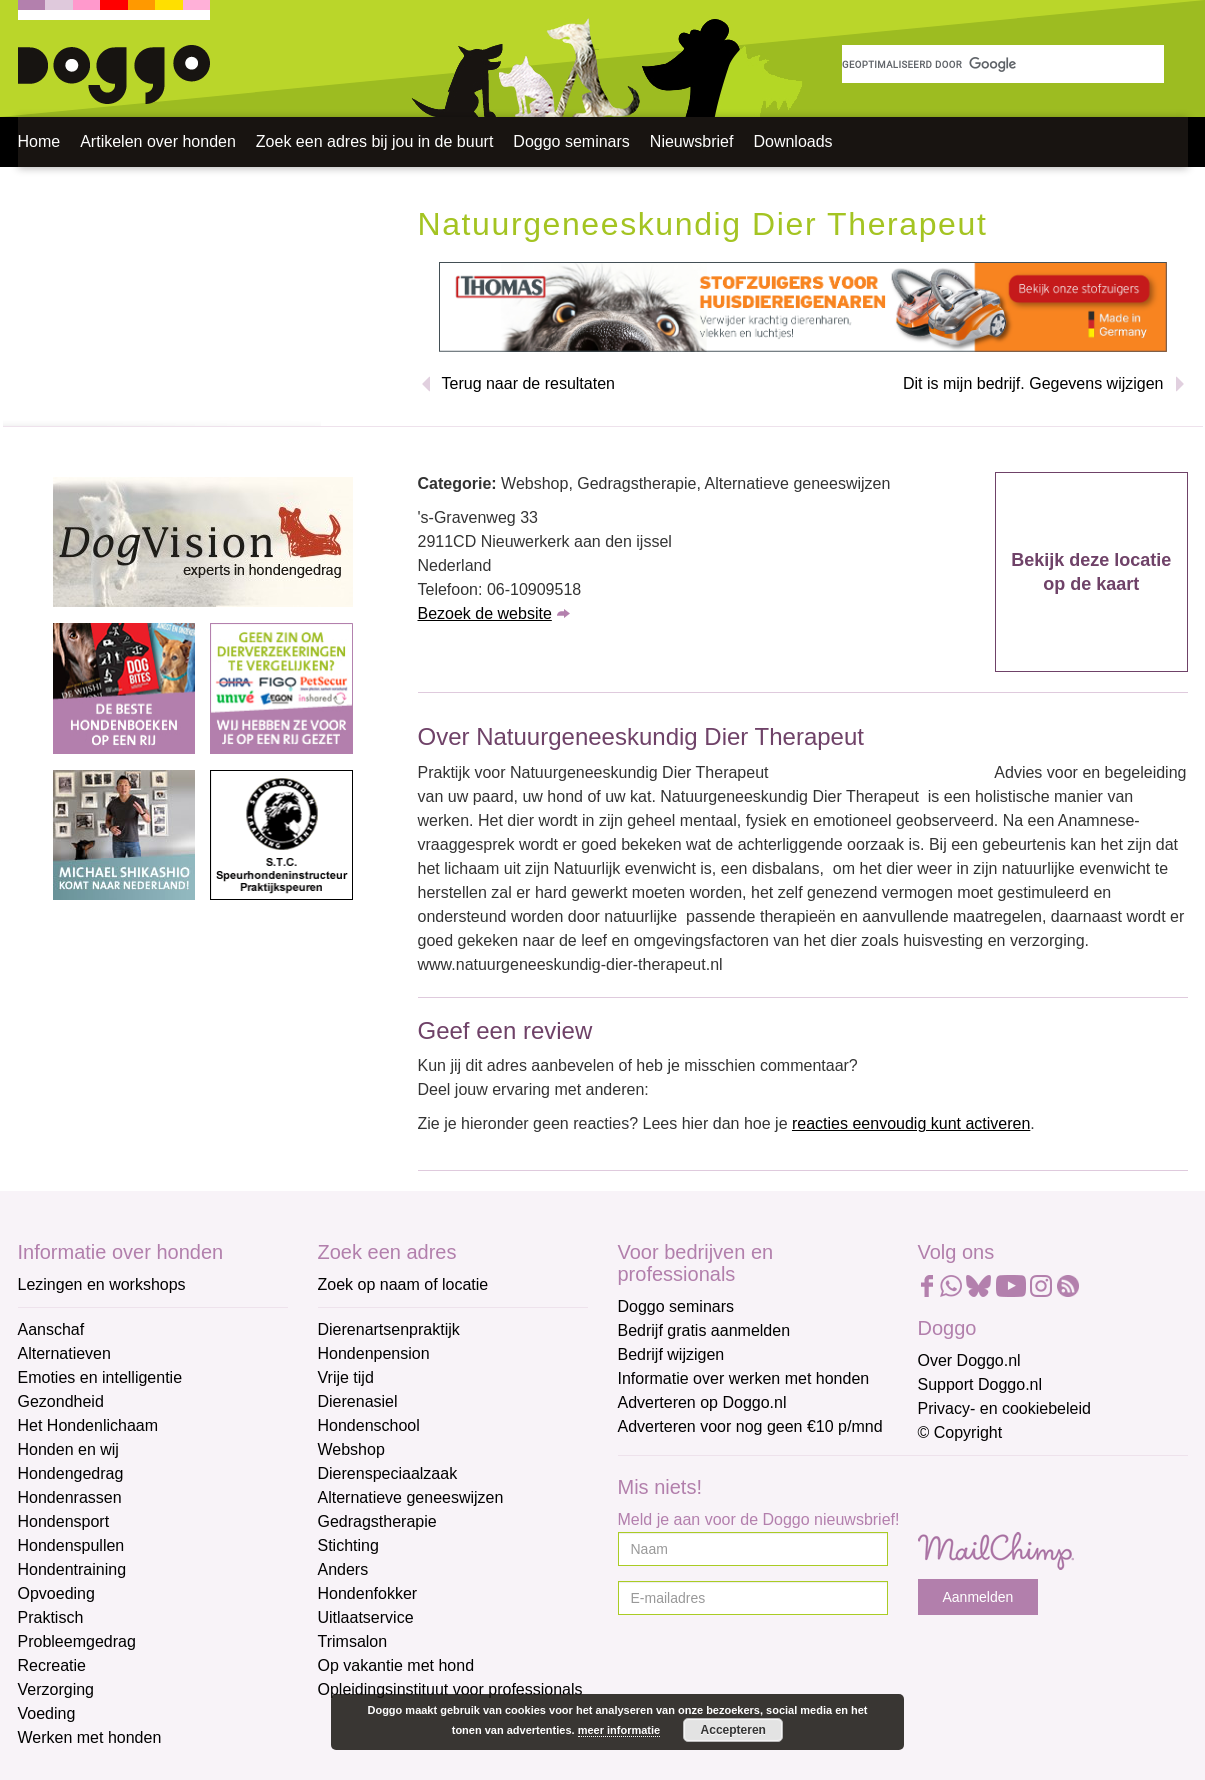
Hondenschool (369, 1425)
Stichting (348, 1545)
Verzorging (56, 1689)
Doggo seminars (571, 141)
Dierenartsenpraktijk (389, 1329)
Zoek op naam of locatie (403, 1284)
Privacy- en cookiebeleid (1004, 1408)
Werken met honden (90, 1737)
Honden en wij (68, 1449)
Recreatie (52, 1665)
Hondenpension (374, 1353)
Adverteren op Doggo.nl (702, 1402)
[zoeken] (1003, 64)
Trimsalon (353, 1641)
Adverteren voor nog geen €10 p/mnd (750, 1426)
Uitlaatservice (366, 1617)
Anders (343, 1569)
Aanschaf (51, 1329)
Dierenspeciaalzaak (388, 1473)
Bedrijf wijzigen (671, 1354)
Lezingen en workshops (102, 1284)
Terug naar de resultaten (528, 383)
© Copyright (960, 1432)
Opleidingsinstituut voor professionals (450, 1689)
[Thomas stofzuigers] (803, 306)
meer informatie (619, 1730)
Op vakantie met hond (396, 1665)
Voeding (47, 1713)
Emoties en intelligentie (100, 1377)
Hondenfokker (368, 1593)
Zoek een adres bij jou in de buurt (374, 141)
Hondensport (64, 1521)
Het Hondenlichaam (88, 1425)
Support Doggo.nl (980, 1384)
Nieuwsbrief (692, 141)
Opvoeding (56, 1593)
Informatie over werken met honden (744, 1378)
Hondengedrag (71, 1473)
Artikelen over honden (158, 141)
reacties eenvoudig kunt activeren (911, 1123)
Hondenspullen (71, 1545)
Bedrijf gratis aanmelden (704, 1330)
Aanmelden (978, 1597)
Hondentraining (72, 1569)
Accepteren (733, 1730)
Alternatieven (64, 1353)
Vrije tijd (346, 1377)
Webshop (351, 1449)
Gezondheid (61, 1401)
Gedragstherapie (377, 1521)
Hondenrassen (70, 1497)
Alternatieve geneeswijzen (411, 1497)
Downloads (792, 141)
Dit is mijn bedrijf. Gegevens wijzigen (1033, 383)
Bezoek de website (485, 613)
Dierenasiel (358, 1401)
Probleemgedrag (77, 1641)
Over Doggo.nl (969, 1360)
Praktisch (51, 1617)
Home (39, 141)
